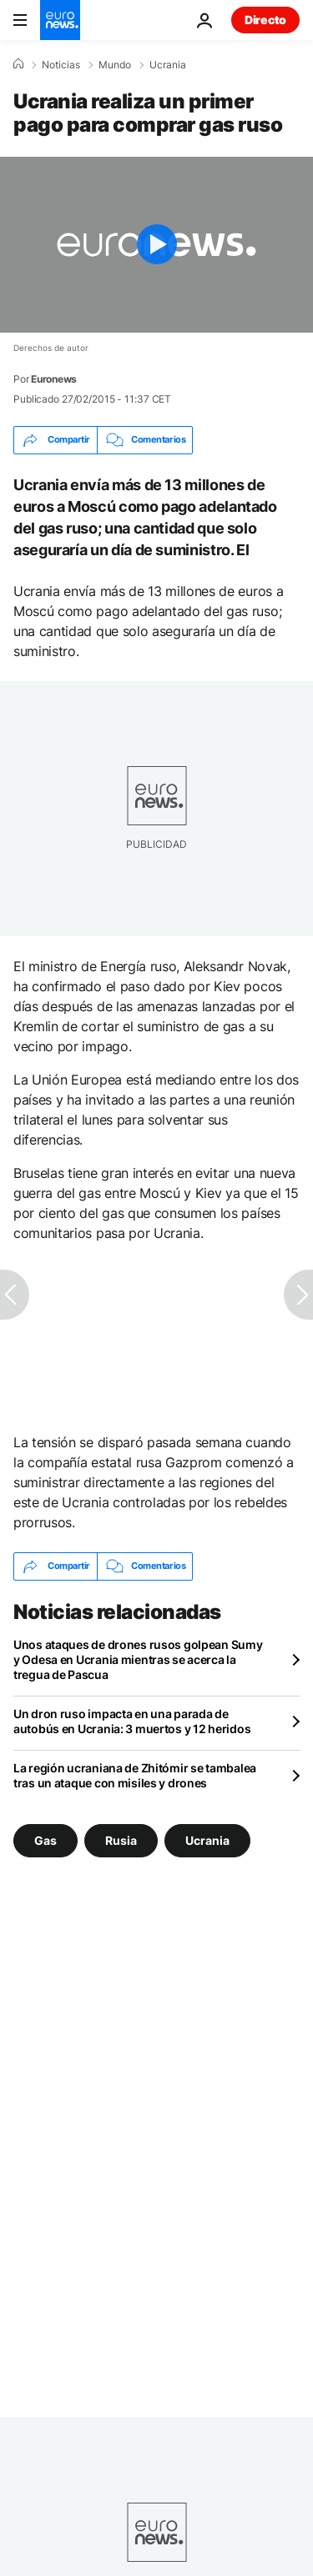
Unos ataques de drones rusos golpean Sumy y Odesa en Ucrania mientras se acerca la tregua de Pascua (138, 1659)
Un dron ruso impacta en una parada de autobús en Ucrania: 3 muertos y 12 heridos (131, 1721)
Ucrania (167, 65)
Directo (265, 20)
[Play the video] (156, 245)
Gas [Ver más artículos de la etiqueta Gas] (45, 1839)
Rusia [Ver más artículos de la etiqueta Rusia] (121, 1839)
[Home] (18, 64)
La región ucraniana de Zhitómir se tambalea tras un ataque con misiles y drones (134, 1775)
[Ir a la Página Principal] (60, 20)
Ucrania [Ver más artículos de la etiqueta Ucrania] (207, 1839)
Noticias (61, 65)
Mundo (114, 65)
